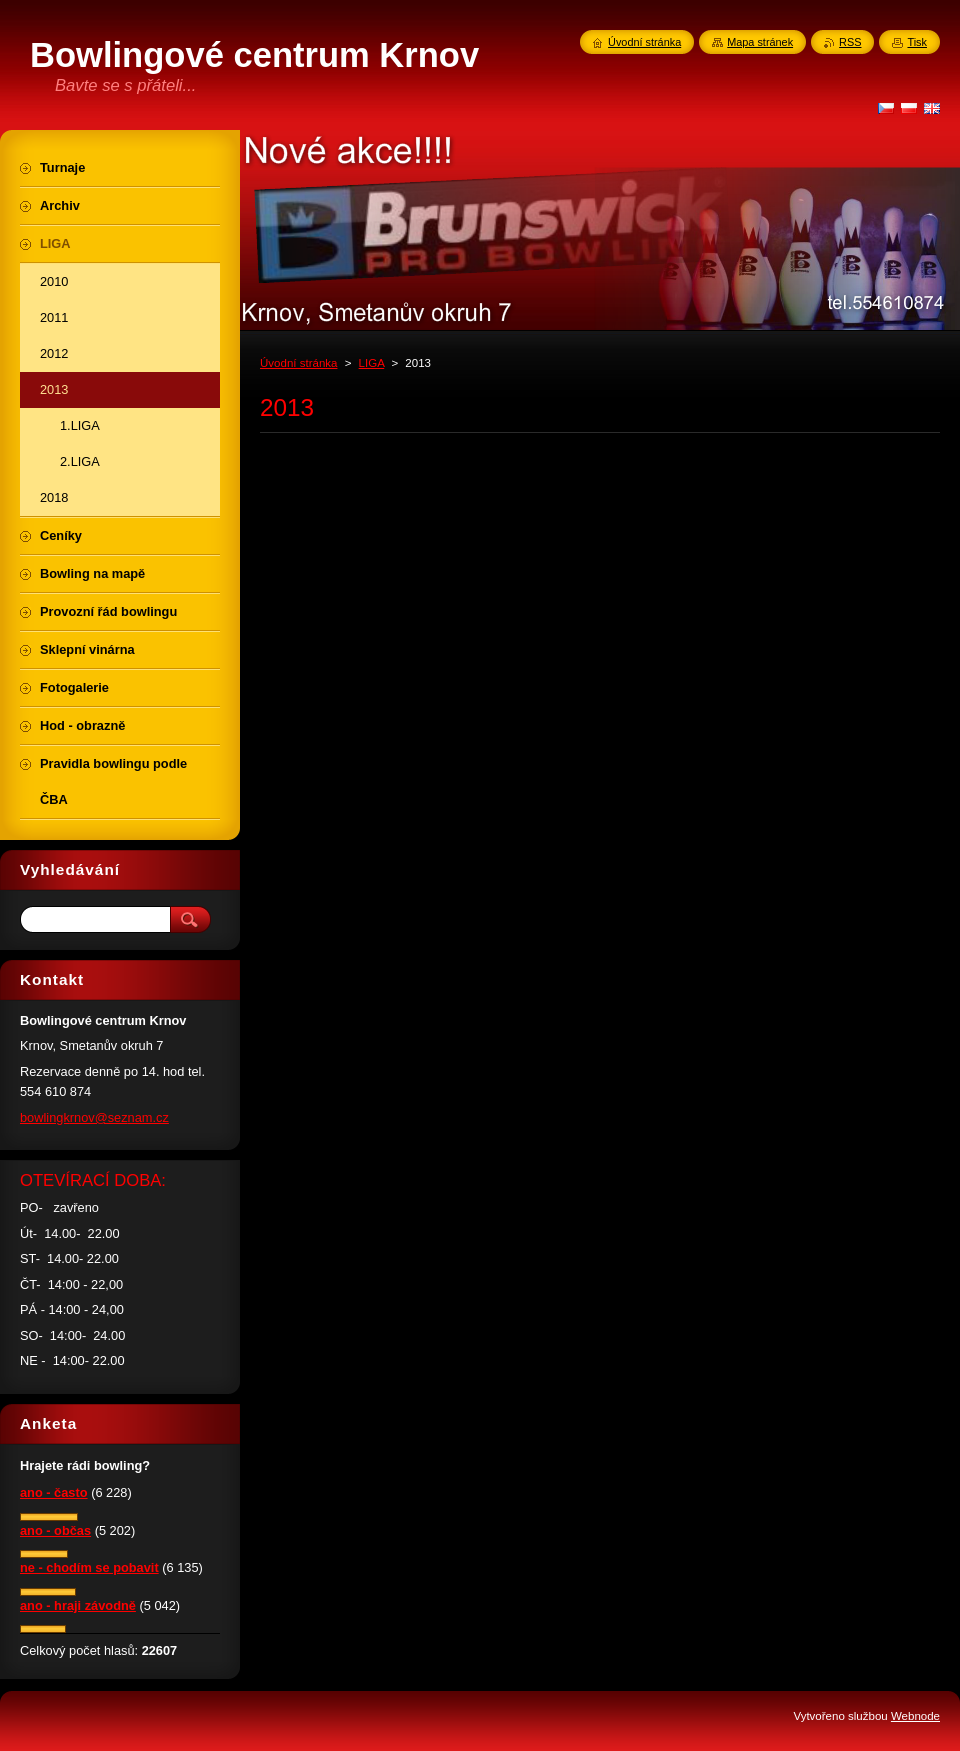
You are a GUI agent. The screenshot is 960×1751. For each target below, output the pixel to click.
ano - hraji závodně (78, 1605)
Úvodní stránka (298, 363)
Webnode (915, 1716)
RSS (850, 42)
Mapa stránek (760, 42)
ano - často (54, 1492)
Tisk (917, 42)
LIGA (372, 363)
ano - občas (55, 1530)
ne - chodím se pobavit (89, 1567)
